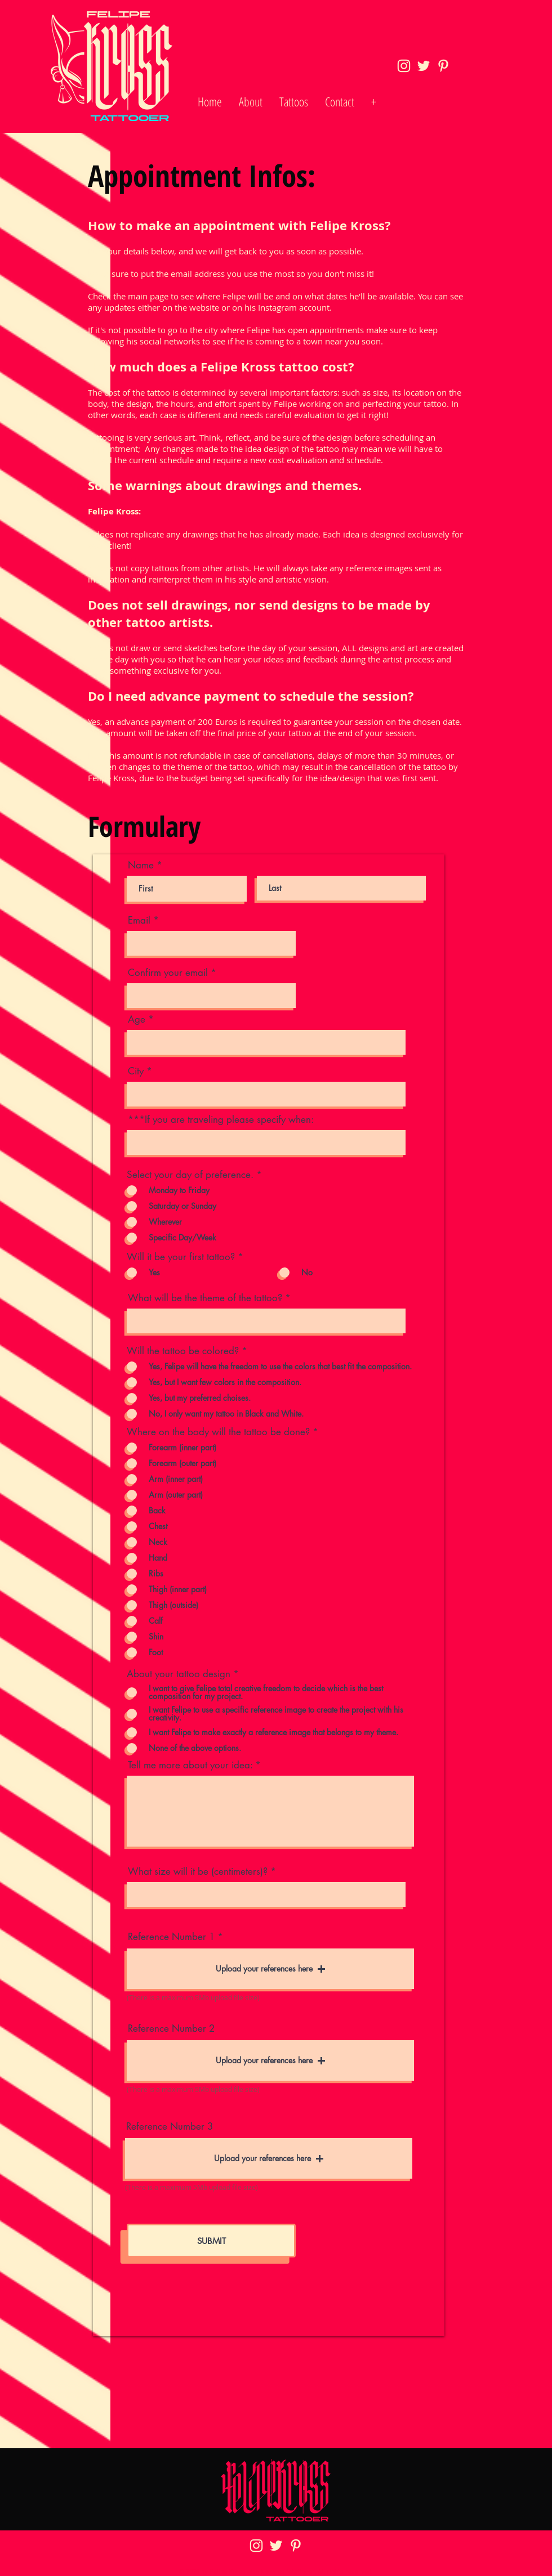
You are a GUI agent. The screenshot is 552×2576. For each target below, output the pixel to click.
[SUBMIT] (211, 2240)
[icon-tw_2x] (423, 65)
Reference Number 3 (169, 2126)
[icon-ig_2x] (403, 65)
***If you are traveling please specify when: (221, 1120)
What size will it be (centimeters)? (198, 1871)
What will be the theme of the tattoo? (205, 1298)
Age (136, 1019)
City (136, 1071)
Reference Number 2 (171, 2028)
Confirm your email (168, 973)
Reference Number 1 (171, 1937)
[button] (270, 1968)
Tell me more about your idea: (190, 1765)
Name (141, 865)
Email (139, 920)
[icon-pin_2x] (443, 65)
